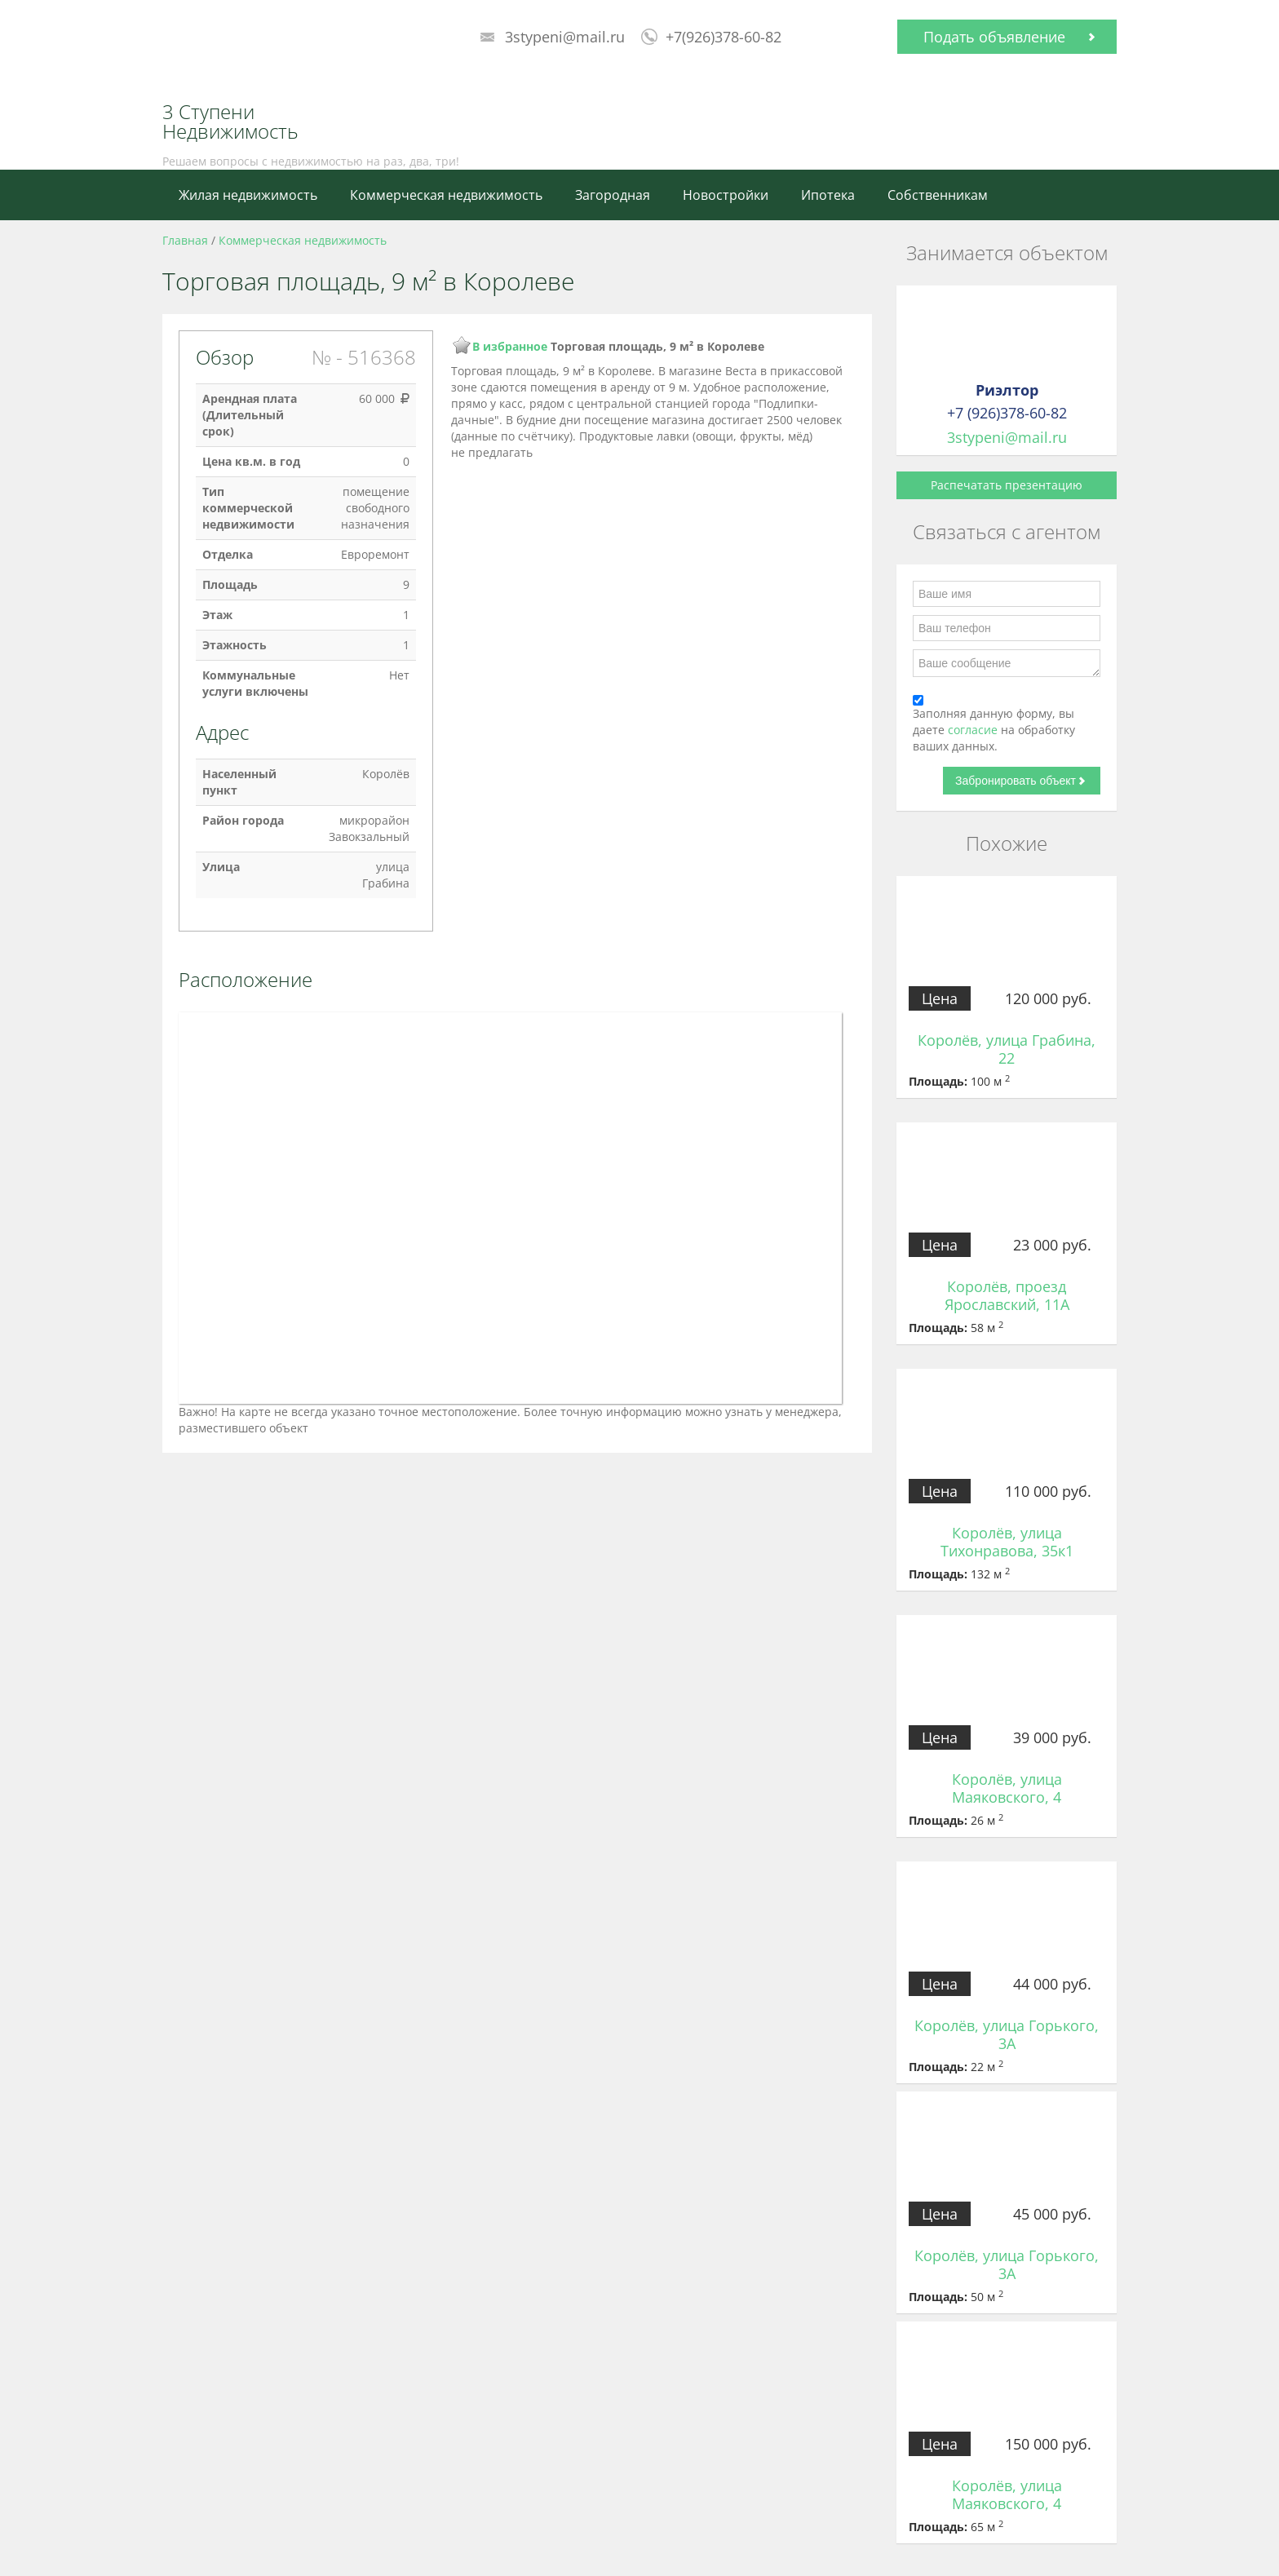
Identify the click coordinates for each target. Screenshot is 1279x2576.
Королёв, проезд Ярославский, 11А (1007, 1295)
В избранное (509, 346)
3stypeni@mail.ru (565, 36)
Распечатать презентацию (1006, 485)
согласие (974, 729)
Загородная (612, 195)
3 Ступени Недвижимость (230, 121)
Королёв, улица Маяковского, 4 (1007, 1788)
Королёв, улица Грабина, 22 (1006, 1049)
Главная (185, 240)
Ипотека (828, 195)
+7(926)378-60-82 (723, 36)
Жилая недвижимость (248, 195)
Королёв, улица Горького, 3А (1006, 2034)
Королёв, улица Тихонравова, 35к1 (1006, 1542)
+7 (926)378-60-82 (1007, 413)
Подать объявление (994, 36)
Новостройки (725, 195)
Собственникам (937, 195)
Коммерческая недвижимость (446, 195)
